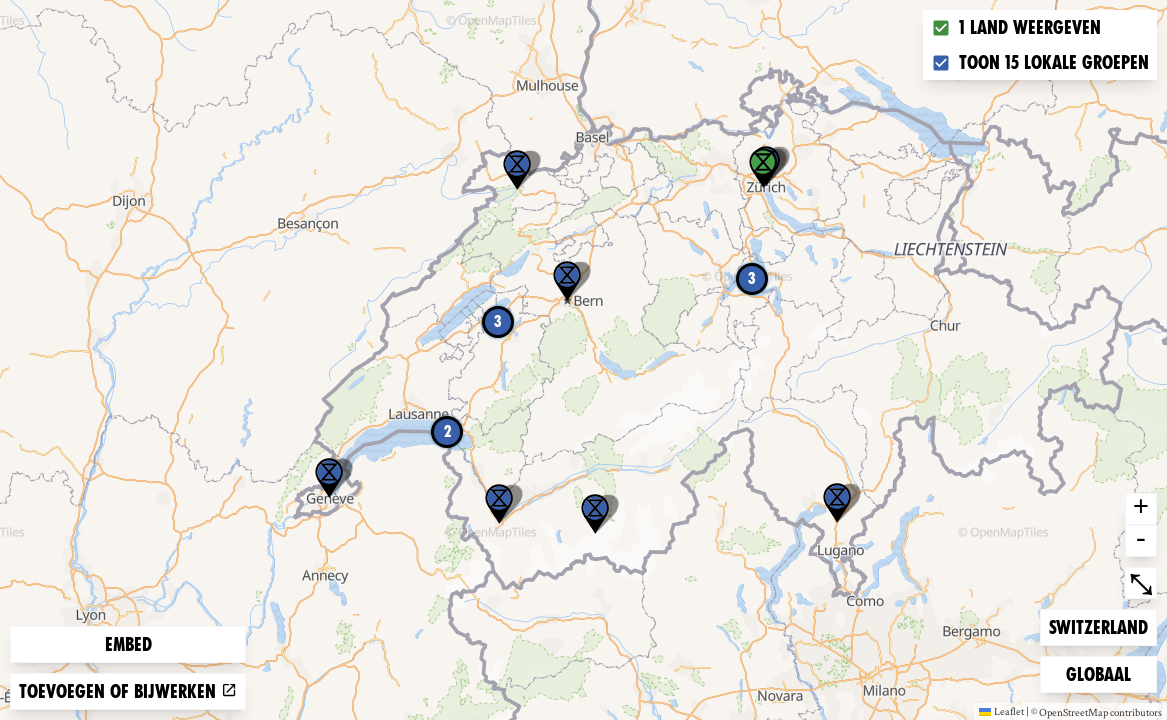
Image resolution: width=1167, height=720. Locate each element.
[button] (837, 503)
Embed (128, 644)
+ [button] (1141, 509)
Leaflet (1001, 711)
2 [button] (447, 431)
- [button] (1141, 541)
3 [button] (752, 278)
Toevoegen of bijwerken (128, 691)
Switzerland (1098, 625)
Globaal (1098, 672)
